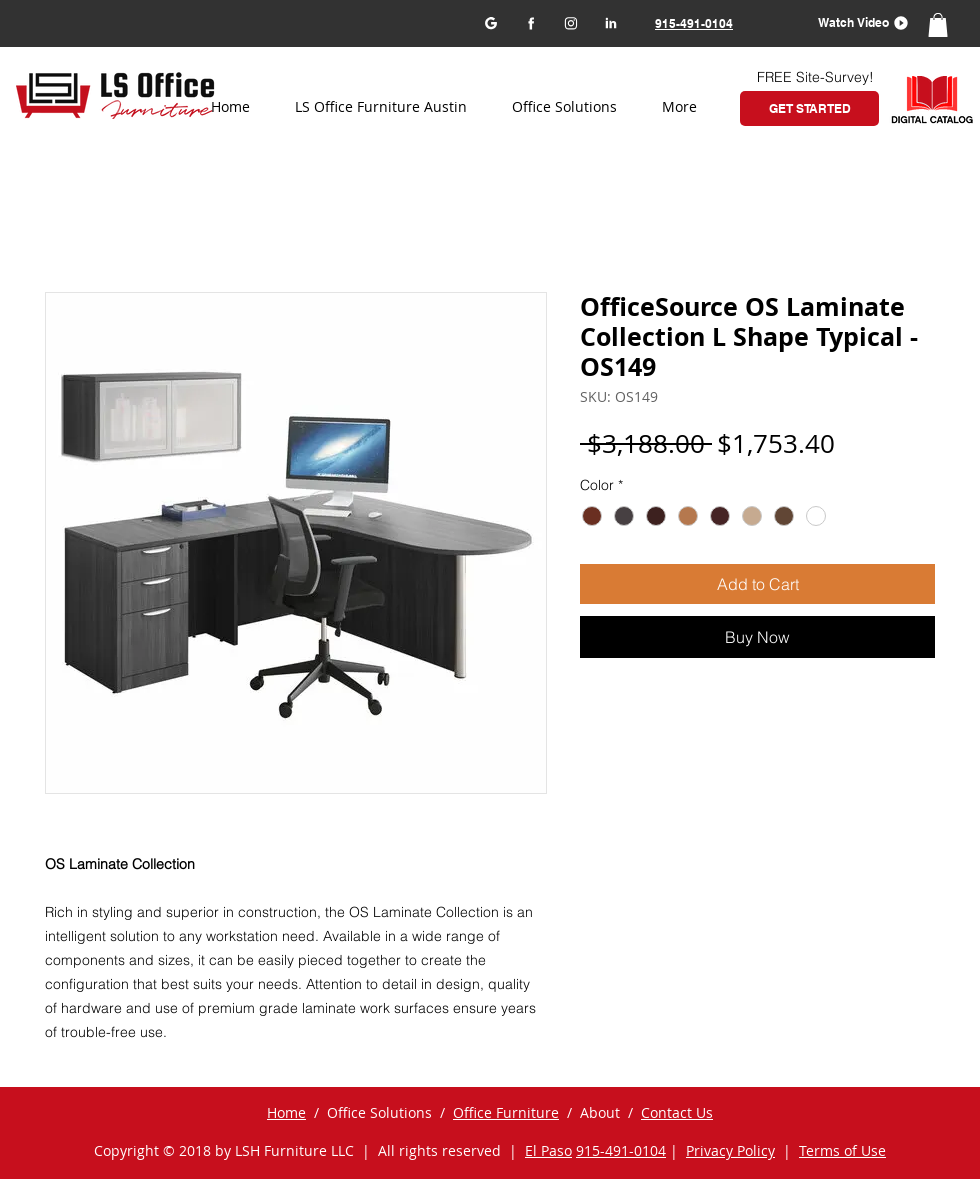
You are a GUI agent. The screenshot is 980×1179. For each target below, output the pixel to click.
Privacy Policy (730, 1150)
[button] (856, 22)
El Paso (548, 1150)
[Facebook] (530, 22)
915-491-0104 (621, 1150)
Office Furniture (506, 1112)
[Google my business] (490, 22)
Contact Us (677, 1112)
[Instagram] (570, 22)
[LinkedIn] (610, 22)
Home (286, 1112)
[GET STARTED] (809, 108)
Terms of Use (842, 1150)
